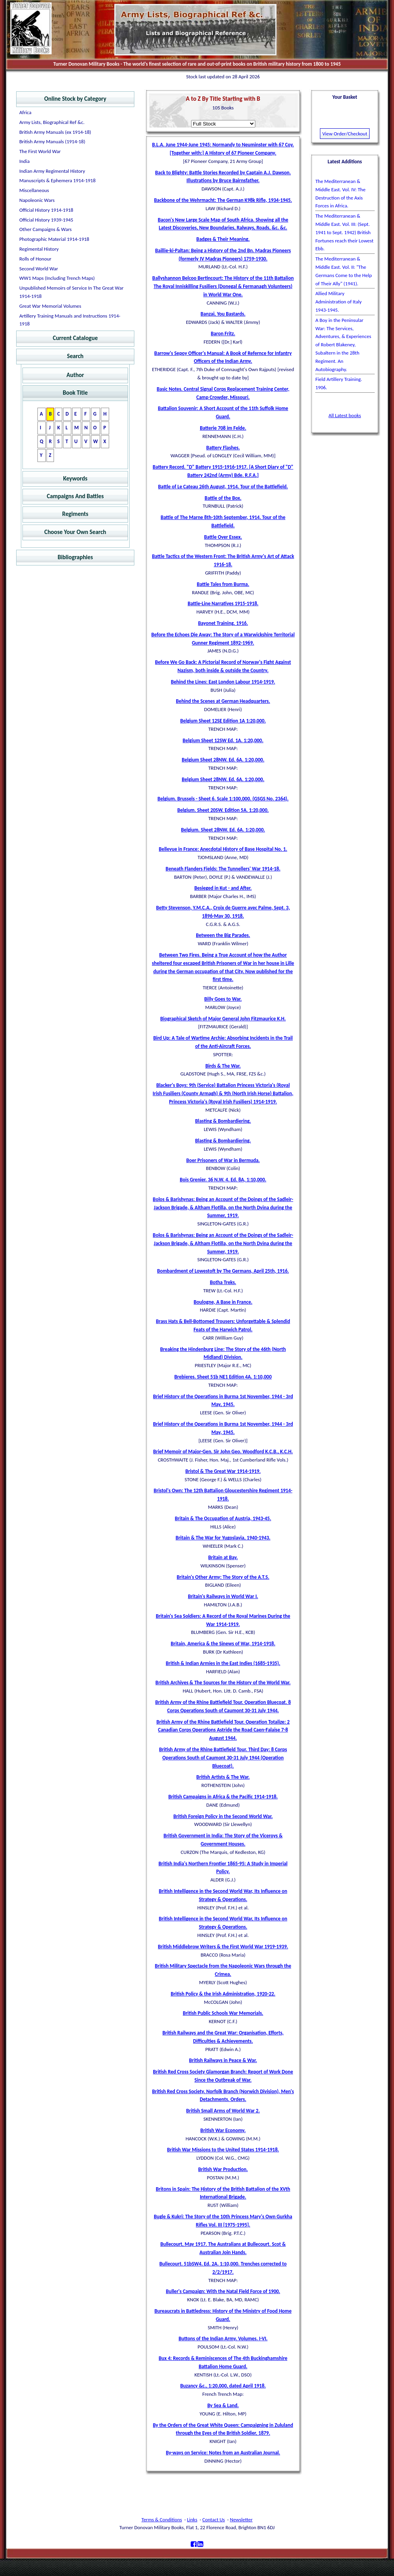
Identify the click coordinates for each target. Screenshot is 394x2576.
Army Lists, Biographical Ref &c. (51, 122)
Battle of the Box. (222, 498)
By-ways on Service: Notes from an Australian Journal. (223, 2453)
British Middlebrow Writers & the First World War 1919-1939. (223, 1947)
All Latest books (345, 415)
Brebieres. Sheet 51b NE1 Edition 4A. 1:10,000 (222, 1377)
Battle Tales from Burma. (223, 584)
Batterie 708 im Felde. (223, 428)
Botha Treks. (223, 1282)
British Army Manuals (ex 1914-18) (55, 132)
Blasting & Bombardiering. (223, 1121)
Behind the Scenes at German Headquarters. (223, 701)
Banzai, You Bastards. (223, 314)
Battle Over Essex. (223, 537)
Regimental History (39, 249)
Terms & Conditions (161, 2519)
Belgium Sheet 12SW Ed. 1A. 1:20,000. (223, 740)
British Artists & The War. (222, 1777)
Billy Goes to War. (223, 999)
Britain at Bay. (223, 1557)
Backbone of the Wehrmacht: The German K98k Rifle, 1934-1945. (223, 200)
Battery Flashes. (223, 448)
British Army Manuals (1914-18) (52, 141)
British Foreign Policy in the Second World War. (223, 1816)
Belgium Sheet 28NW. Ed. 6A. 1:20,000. (223, 760)
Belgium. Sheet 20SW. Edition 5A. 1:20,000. (223, 810)
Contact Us (214, 2519)
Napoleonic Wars (37, 200)
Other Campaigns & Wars (45, 229)
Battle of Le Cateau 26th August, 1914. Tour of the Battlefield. (223, 487)
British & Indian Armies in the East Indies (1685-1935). (223, 1663)
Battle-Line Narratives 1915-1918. (223, 603)
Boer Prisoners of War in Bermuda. (223, 1160)
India (24, 161)
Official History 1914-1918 (46, 210)
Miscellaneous (34, 190)
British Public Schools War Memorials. (223, 2013)
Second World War (38, 269)
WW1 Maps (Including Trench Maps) (57, 278)
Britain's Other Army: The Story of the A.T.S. (223, 1577)
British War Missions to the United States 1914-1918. (223, 2150)
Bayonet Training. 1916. (223, 623)
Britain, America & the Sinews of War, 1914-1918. (223, 1643)
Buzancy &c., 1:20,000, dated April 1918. (223, 2386)
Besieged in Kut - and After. (222, 888)
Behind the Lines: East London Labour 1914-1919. (223, 682)
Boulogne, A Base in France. (223, 1302)
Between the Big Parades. (223, 935)
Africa (25, 112)
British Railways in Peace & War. (223, 2060)
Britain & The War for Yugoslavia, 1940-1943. (223, 1538)
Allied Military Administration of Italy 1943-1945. (339, 301)
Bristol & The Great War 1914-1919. (222, 1471)
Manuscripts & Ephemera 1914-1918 (57, 180)
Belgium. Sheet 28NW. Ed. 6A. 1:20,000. (223, 830)
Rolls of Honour (35, 259)
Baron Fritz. (223, 333)
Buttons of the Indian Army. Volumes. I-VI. (223, 2338)
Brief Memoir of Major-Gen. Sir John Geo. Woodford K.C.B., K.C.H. (223, 1451)
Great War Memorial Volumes (50, 306)
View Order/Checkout (344, 134)
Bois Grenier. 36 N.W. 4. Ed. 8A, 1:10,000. (223, 1180)
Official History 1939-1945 (46, 220)
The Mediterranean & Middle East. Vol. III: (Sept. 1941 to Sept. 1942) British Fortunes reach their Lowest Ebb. (345, 232)
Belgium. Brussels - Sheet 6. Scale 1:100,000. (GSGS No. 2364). (223, 799)
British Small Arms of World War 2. (223, 2111)
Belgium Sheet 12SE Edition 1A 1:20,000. (223, 721)
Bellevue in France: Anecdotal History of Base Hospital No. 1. (223, 849)
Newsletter (241, 2519)
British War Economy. (223, 2130)
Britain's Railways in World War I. (223, 1596)
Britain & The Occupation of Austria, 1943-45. (223, 1518)
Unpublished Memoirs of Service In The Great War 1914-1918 (71, 292)
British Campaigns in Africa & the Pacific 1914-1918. (223, 1797)
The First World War (40, 151)
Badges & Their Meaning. (222, 239)
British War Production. (223, 2169)
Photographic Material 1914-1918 (54, 239)
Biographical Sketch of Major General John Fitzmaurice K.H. (223, 1019)
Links (192, 2519)
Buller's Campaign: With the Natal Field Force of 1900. (223, 2291)
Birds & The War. (223, 1066)
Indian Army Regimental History (52, 171)
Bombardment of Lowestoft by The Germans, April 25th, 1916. (223, 1271)
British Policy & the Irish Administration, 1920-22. (223, 1994)
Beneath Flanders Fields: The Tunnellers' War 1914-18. (222, 869)
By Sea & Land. (223, 2405)
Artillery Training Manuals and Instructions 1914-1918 (69, 320)
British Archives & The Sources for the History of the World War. (223, 1682)
